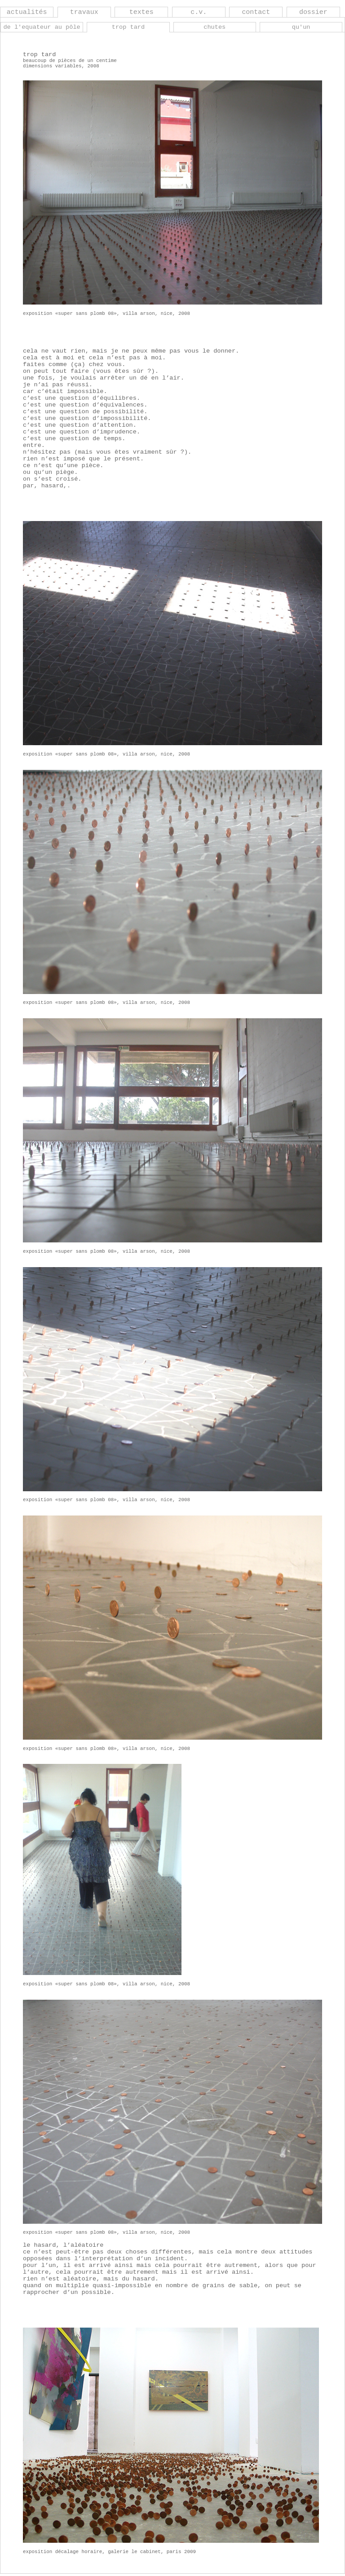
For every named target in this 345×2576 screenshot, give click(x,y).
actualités (27, 12)
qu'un (301, 27)
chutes (214, 27)
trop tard (128, 27)
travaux (84, 12)
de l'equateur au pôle (41, 27)
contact (256, 12)
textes (141, 12)
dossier (313, 12)
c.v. (198, 12)
